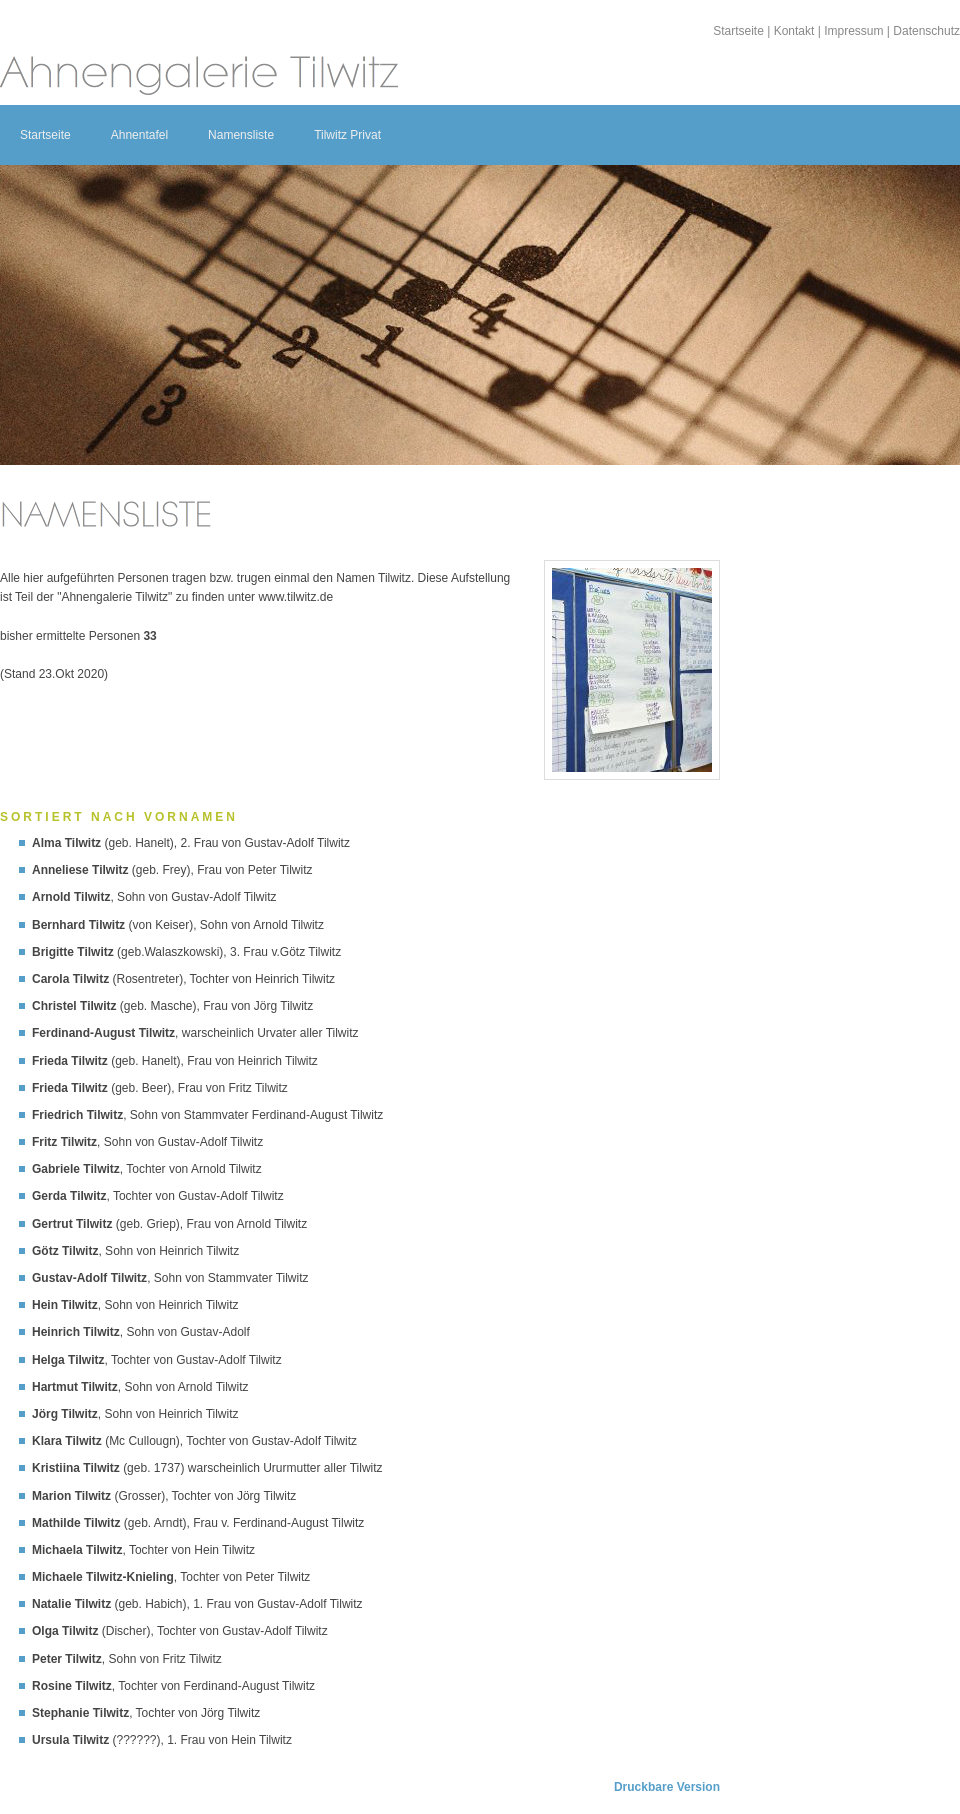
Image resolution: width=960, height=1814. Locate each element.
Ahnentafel (139, 135)
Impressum (853, 31)
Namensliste (241, 135)
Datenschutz (926, 31)
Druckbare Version (667, 1787)
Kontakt (794, 31)
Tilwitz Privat (347, 135)
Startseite (738, 31)
